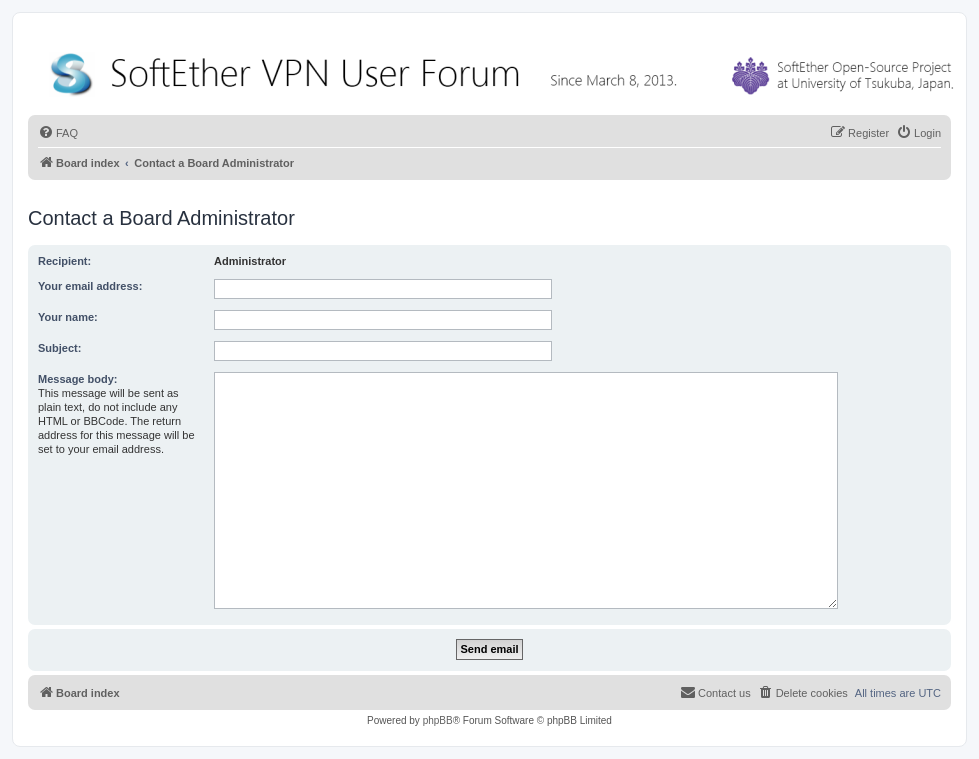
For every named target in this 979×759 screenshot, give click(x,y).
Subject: (59, 348)
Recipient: (64, 261)
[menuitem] (58, 133)
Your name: (68, 317)
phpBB (438, 720)
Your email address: (90, 286)
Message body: (77, 379)
